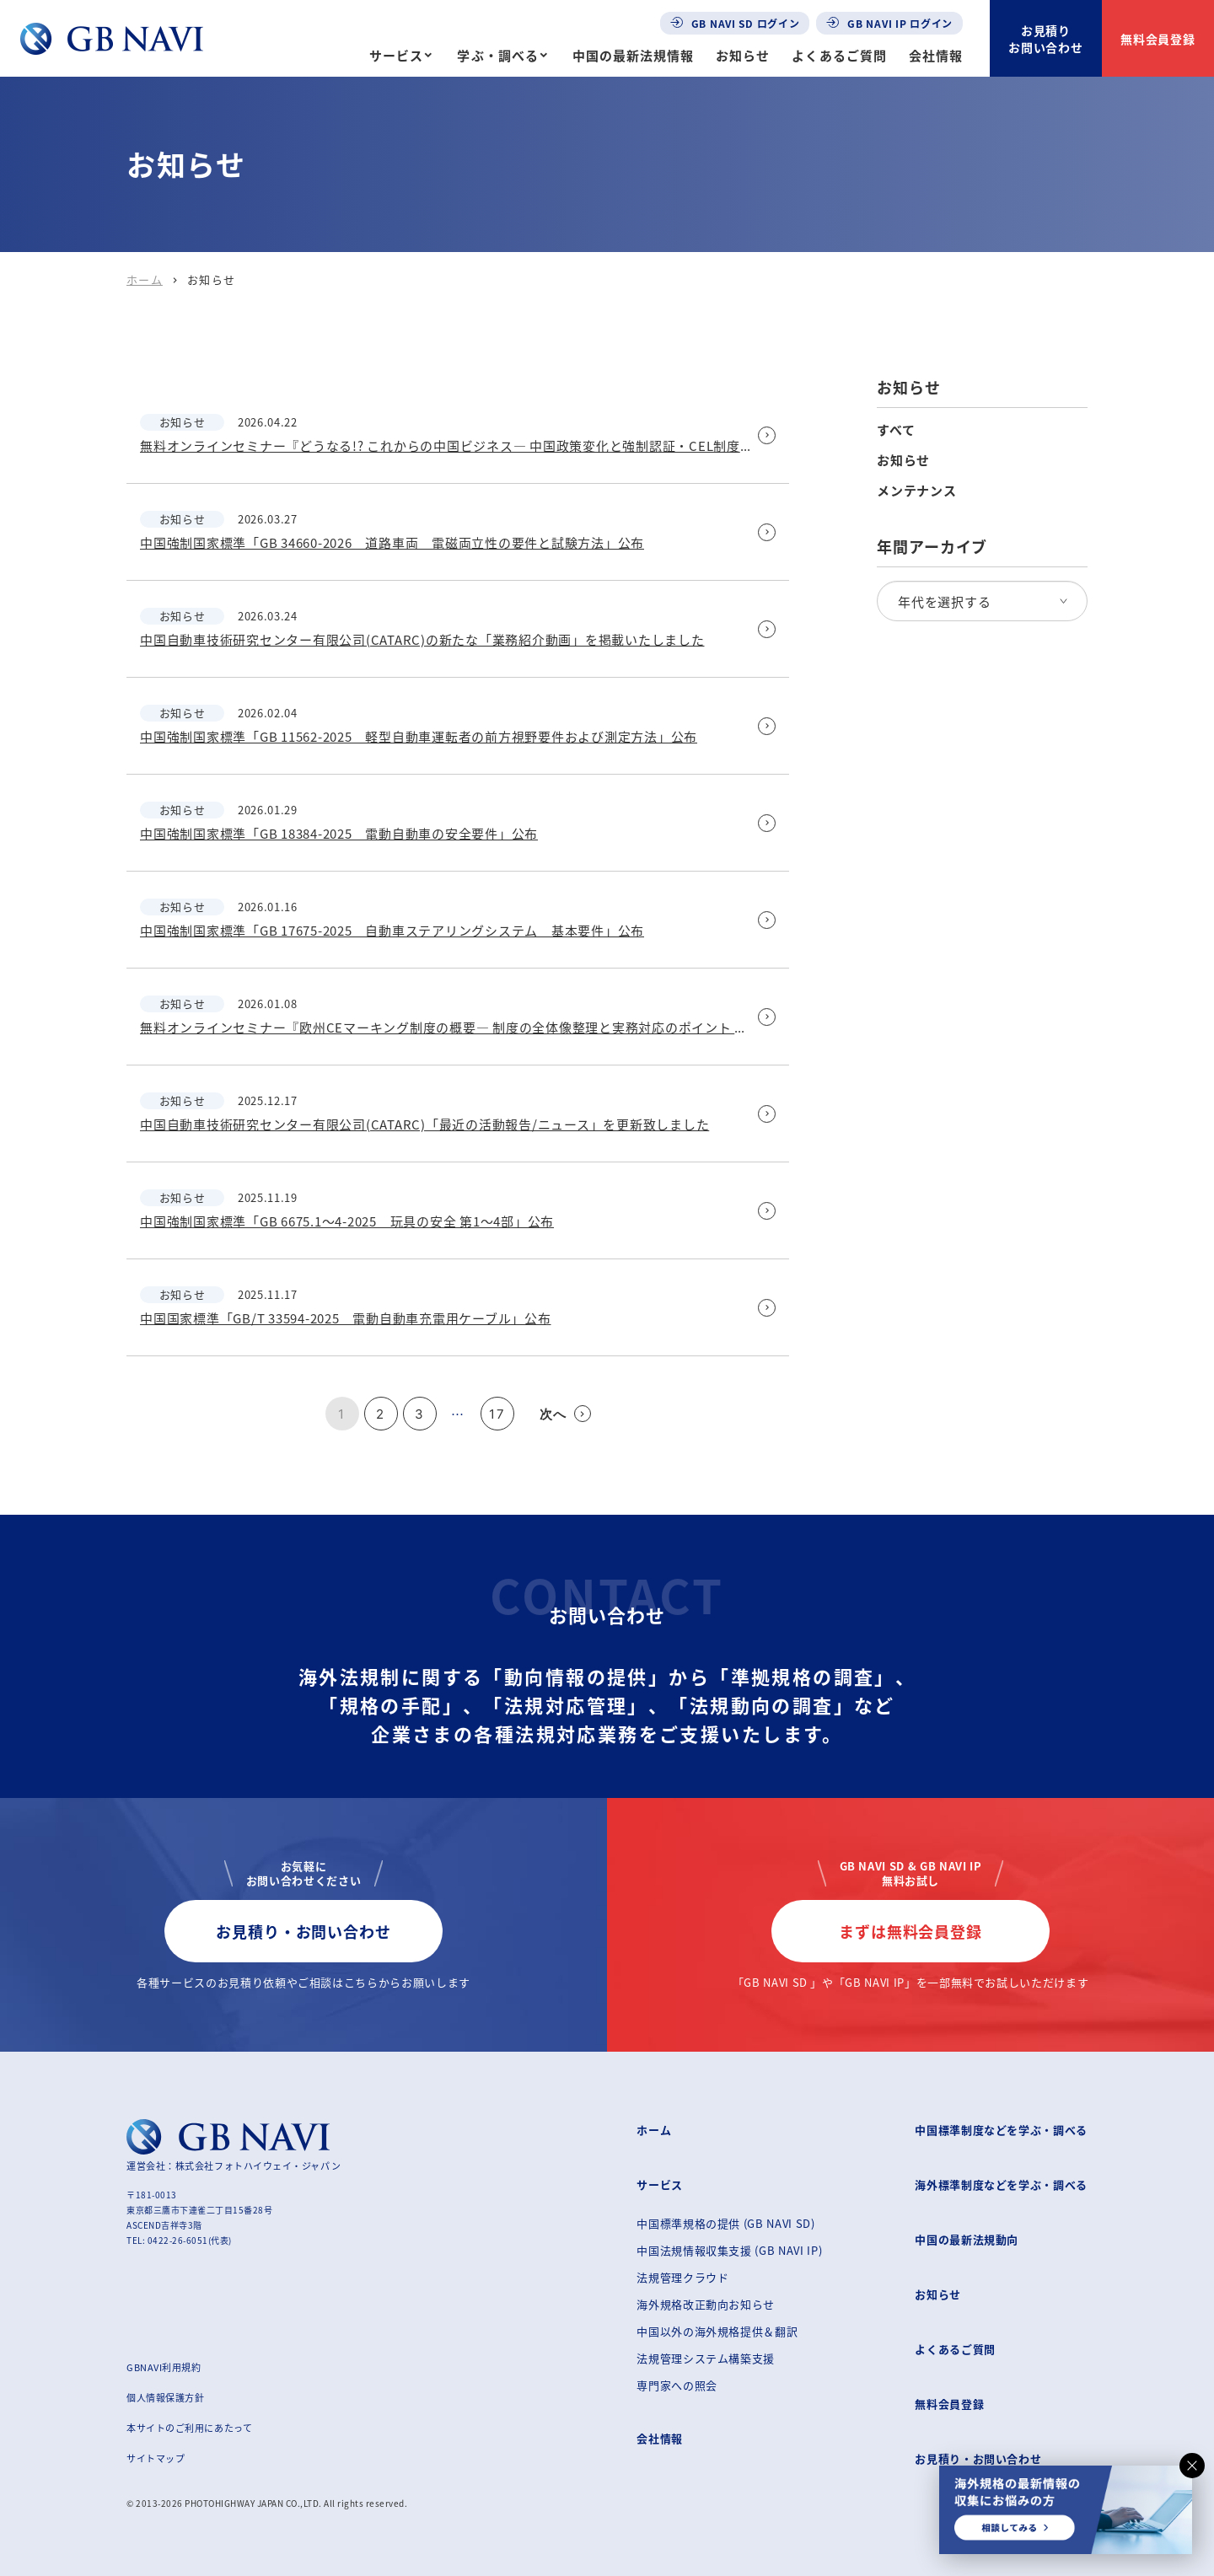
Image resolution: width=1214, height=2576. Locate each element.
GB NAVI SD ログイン (735, 23)
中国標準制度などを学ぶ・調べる (1001, 2130)
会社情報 (936, 55)
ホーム (144, 279)
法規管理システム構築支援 (706, 2358)
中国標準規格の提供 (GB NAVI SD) (725, 2223)
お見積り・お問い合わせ (303, 1931)
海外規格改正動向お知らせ (706, 2304)
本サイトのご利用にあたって (189, 2428)
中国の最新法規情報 (633, 55)
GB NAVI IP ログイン (889, 23)
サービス (396, 55)
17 (497, 1414)
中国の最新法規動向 (966, 2239)
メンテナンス (917, 490)
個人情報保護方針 (165, 2397)
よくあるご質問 (839, 55)
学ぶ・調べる (497, 55)
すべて (896, 429)
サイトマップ (155, 2458)
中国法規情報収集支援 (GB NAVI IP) (729, 2250)
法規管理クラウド (682, 2277)
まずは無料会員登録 (910, 1931)
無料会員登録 (1158, 38)
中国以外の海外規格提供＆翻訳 (717, 2331)
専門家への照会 (677, 2385)
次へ (565, 1413)
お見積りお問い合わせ (1046, 39)
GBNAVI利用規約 (163, 2367)
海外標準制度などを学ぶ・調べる (1001, 2184)
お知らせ (743, 55)
